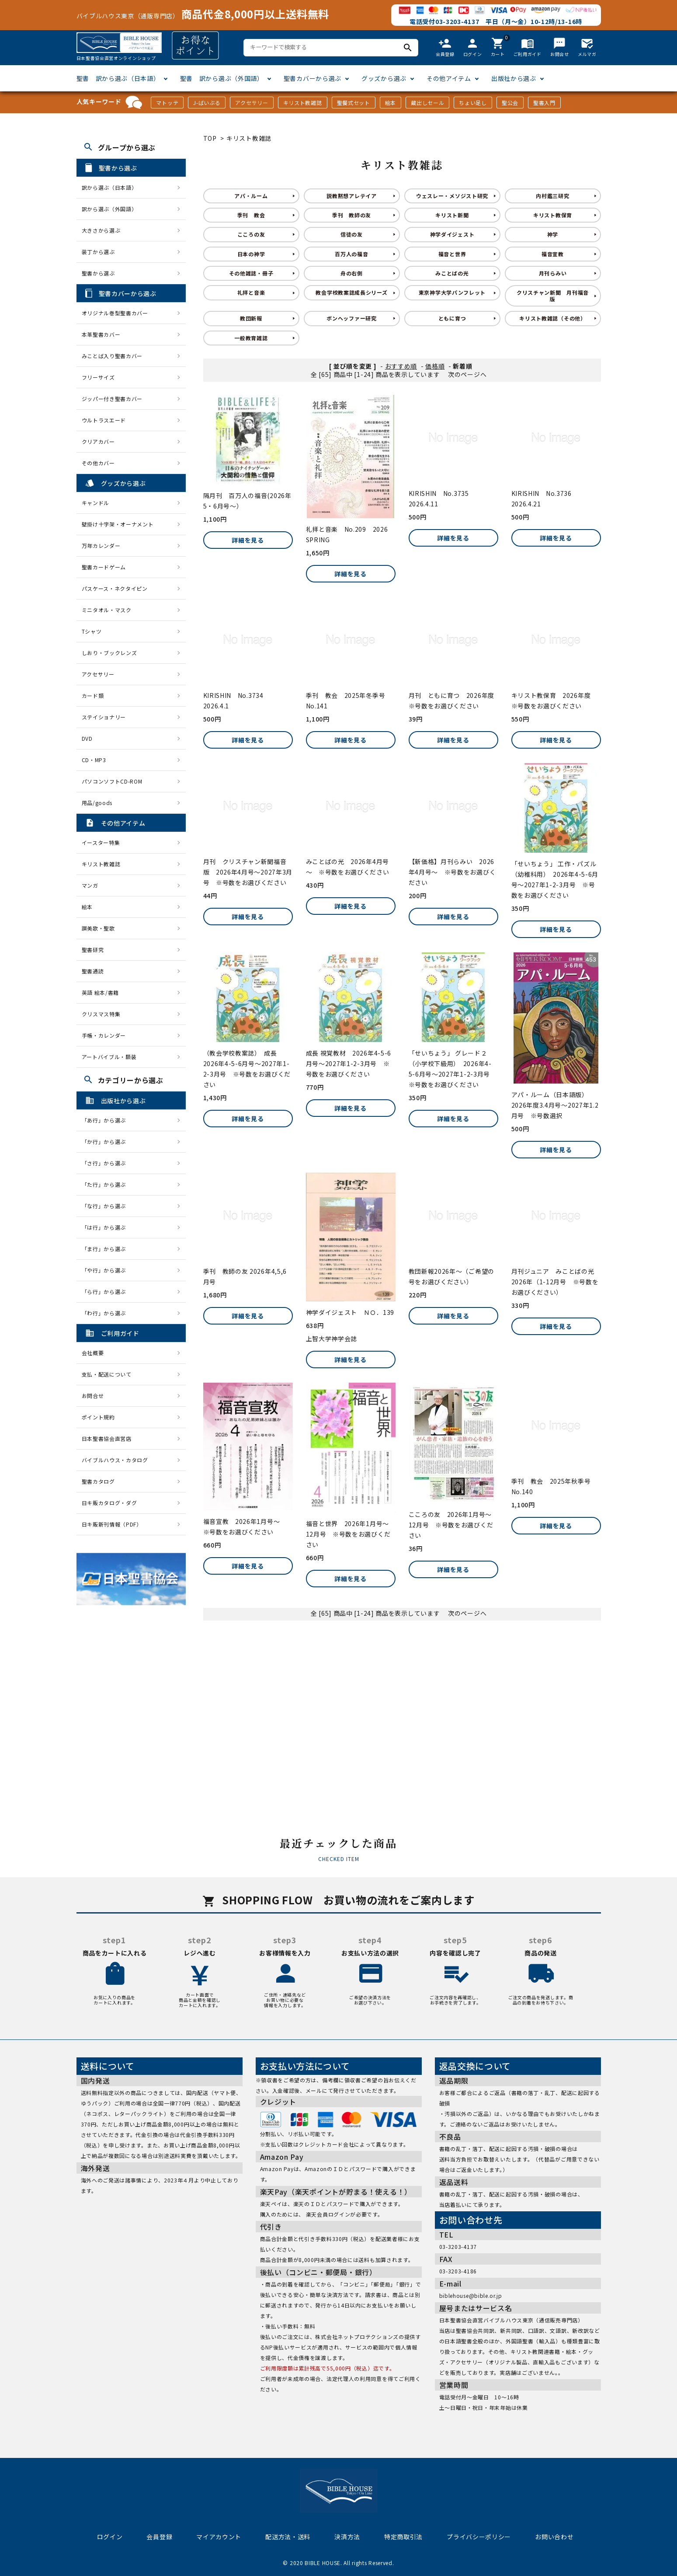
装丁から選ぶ (98, 251)
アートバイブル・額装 (109, 1056)
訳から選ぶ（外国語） (109, 209)
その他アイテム (449, 78)
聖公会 (510, 102)
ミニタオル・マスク (107, 609)
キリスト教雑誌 (302, 102)
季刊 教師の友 (351, 215)
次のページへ (467, 374)
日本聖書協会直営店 (107, 1438)
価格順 (434, 366)
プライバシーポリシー (479, 2536)
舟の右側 (351, 273)
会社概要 (93, 1352)
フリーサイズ (98, 377)
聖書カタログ (98, 1481)
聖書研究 (93, 949)
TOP (210, 138)
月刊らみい (553, 273)
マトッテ (167, 102)
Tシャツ (92, 631)
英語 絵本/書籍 (100, 992)
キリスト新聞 (452, 215)
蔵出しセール (427, 102)
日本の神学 (251, 254)
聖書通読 (93, 971)
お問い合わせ (554, 2536)
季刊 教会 (251, 215)
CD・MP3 (94, 759)
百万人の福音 (351, 254)
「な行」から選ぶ (107, 1206)
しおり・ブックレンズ (109, 652)
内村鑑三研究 (552, 195)
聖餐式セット (353, 102)
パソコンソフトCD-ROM (112, 781)
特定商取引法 (403, 2536)
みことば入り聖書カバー (112, 355)
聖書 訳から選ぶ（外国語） (222, 78)
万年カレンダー (101, 545)
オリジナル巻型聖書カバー (115, 313)
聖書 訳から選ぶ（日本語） (118, 78)
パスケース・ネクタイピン (115, 588)
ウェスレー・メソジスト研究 (452, 195)
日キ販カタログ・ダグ (109, 1502)
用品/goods (97, 802)
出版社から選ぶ (513, 78)
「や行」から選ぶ (107, 1270)
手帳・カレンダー (104, 1035)
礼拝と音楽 (251, 292)
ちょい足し (473, 102)
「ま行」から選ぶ (107, 1248)
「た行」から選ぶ (107, 1184)
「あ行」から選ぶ (107, 1120)
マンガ (90, 885)
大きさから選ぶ (101, 230)
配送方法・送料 (287, 2536)
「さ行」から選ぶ (107, 1163)
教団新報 (251, 318)
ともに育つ (452, 318)
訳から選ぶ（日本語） (109, 187)
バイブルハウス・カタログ (115, 1460)
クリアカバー (98, 441)
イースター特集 (101, 842)
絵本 (390, 102)
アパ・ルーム (250, 195)
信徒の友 (351, 234)
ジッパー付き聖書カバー (112, 398)
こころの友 (251, 234)
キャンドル (96, 502)
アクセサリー (251, 102)
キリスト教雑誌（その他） (552, 318)
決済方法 (347, 2536)
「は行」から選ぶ (107, 1227)
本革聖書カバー (101, 334)
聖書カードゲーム (104, 567)
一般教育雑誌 (250, 338)
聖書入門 (544, 102)
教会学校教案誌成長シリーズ (351, 292)
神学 (552, 234)
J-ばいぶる (206, 102)
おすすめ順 (401, 366)
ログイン (110, 2536)
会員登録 (159, 2536)
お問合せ (93, 1395)
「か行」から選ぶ (107, 1141)
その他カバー (98, 463)
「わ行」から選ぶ (107, 1313)
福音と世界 (452, 254)
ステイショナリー (104, 717)
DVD (87, 738)
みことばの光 (452, 273)
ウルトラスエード (104, 420)
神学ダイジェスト (452, 234)
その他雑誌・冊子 (251, 273)
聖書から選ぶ (98, 273)
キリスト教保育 (552, 215)
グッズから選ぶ (383, 78)
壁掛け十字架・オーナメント (118, 524)
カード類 (93, 695)
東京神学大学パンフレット (452, 292)
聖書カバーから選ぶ (312, 78)
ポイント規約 (98, 1417)
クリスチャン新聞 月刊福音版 (553, 295)
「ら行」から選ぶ (107, 1291)
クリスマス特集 (101, 1014)
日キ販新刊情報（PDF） (112, 1524)
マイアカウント (218, 2536)
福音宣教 (553, 254)
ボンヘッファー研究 (351, 318)
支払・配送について (107, 1374)
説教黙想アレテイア (351, 195)
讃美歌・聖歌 (98, 928)
